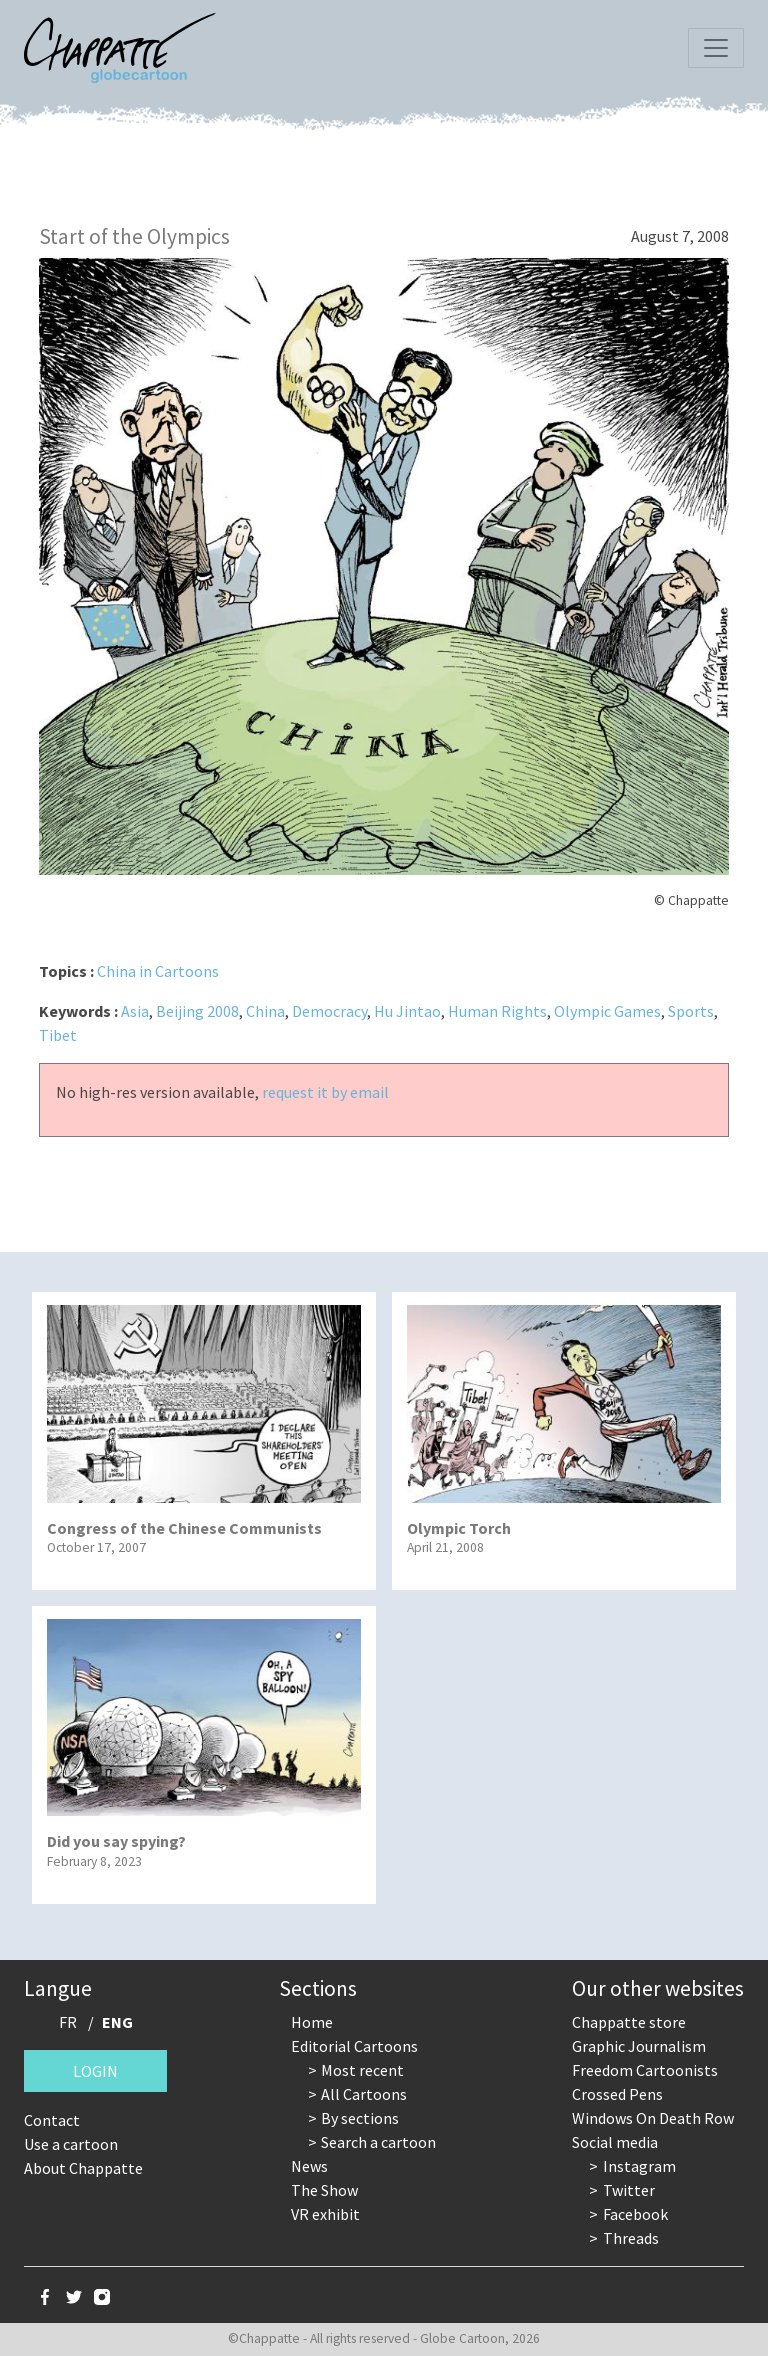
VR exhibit (325, 2214)
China (265, 1011)
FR (68, 2022)
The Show (324, 2190)
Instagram (639, 2166)
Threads (631, 2238)
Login (95, 2071)
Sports (691, 1011)
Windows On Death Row (653, 2118)
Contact (52, 2120)
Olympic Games (607, 1011)
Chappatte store (629, 2022)
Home (312, 2022)
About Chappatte (83, 2168)
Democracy (329, 1011)
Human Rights (497, 1011)
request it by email (325, 1092)
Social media (615, 2142)
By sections (360, 2118)
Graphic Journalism (639, 2046)
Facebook (635, 2214)
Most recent (362, 2070)
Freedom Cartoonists (645, 2070)
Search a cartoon (378, 2142)
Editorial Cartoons (354, 2046)
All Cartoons (364, 2094)
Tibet (58, 1035)
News (309, 2166)
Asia (135, 1011)
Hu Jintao (407, 1011)
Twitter (629, 2190)
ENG (117, 2022)
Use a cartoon (71, 2144)
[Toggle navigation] (716, 48)
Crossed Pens (617, 2094)
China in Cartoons (158, 971)
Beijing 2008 (197, 1011)
